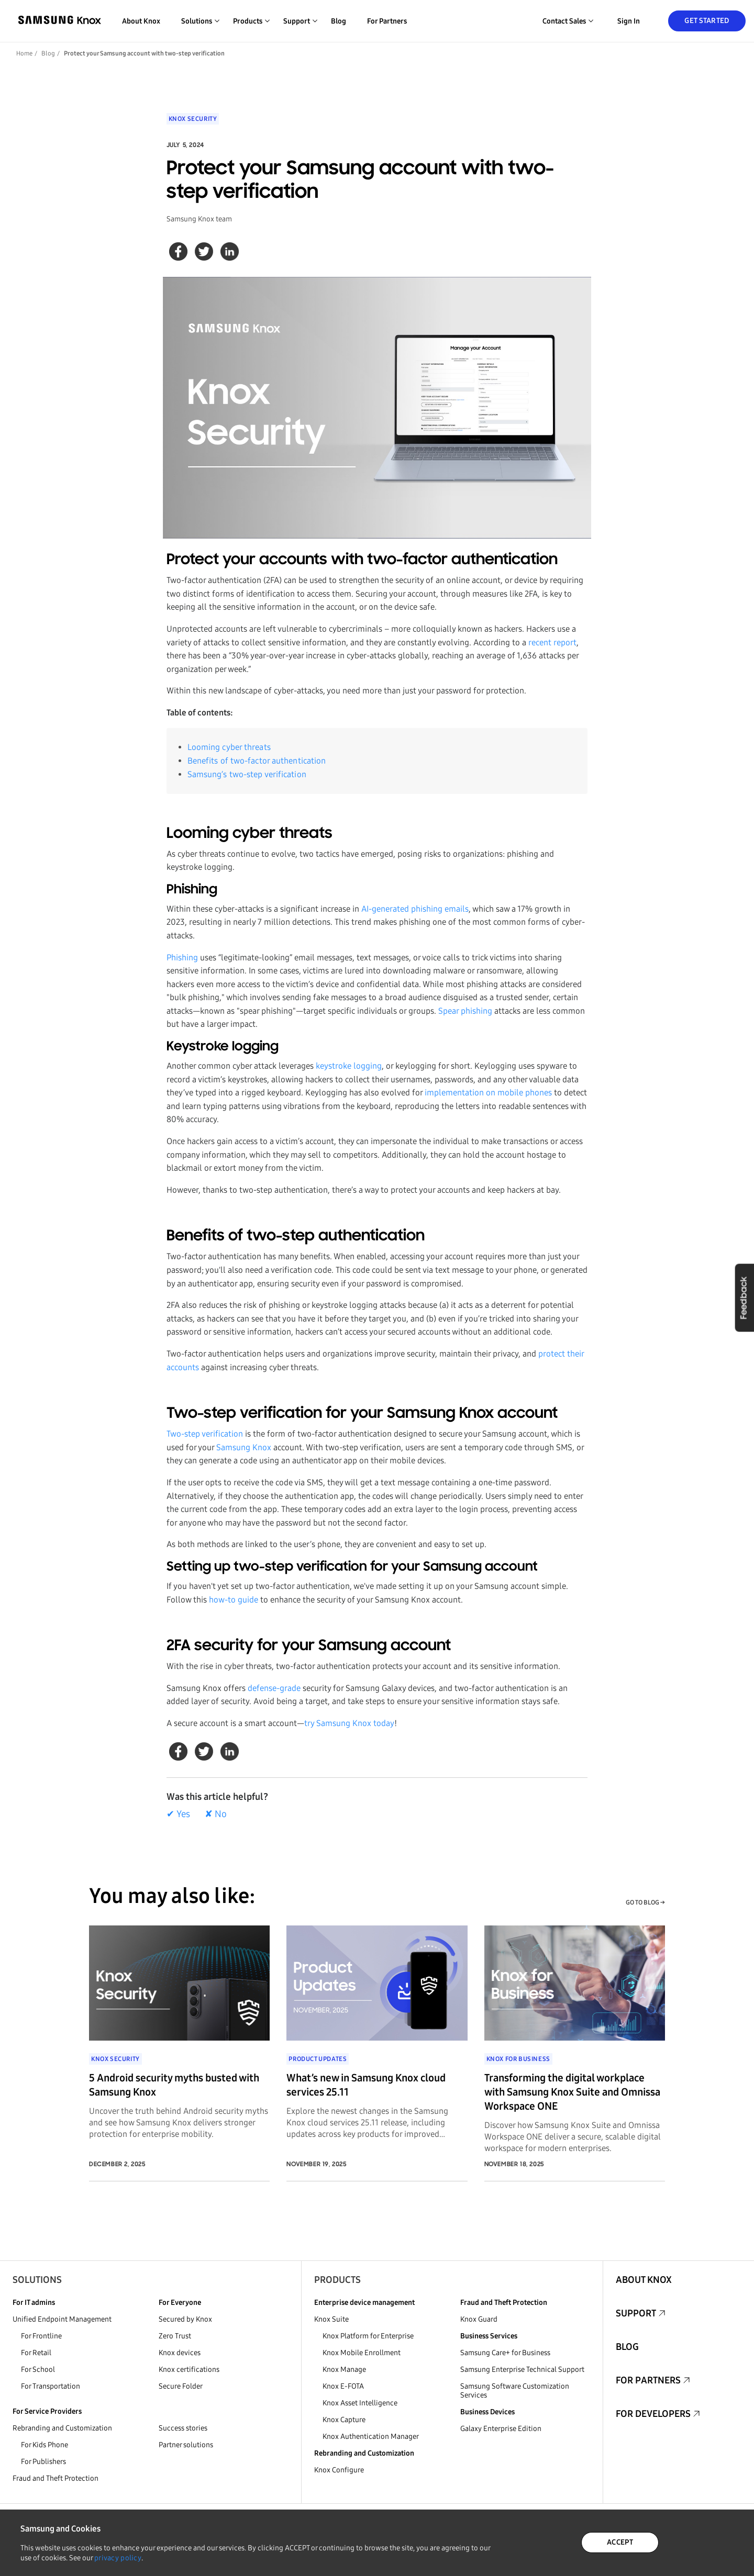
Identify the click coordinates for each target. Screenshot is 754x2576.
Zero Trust (175, 2336)
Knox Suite (331, 2319)
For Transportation (50, 2386)
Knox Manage (344, 2369)
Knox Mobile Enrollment (362, 2352)
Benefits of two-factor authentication (256, 761)
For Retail (36, 2352)
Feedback (744, 1297)
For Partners (387, 21)
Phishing (182, 957)
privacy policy (117, 2557)
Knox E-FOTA (343, 2386)
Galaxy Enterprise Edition (500, 2428)
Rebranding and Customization (62, 2428)
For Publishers (43, 2461)
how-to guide (233, 1600)
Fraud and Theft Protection (55, 2478)
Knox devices (180, 2352)
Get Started (706, 20)
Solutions (37, 2280)
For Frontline (41, 2336)
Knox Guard (478, 2319)
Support (636, 2313)
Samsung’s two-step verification (246, 774)
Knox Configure (339, 2470)
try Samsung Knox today (349, 1723)
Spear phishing (465, 1011)
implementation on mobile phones (488, 1092)
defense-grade (274, 1688)
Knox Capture (344, 2419)
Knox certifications (189, 2369)
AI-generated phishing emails (415, 909)
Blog (338, 21)
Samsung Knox (243, 1447)
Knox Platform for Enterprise (368, 2336)
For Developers (653, 2414)
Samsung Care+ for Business (505, 2352)
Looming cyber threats (229, 747)
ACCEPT (620, 2542)
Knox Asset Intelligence (360, 2403)
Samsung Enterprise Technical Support (522, 2369)
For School (38, 2369)
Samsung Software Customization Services (514, 2391)
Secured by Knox (185, 2319)
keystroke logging (349, 1066)
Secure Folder (181, 2386)
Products (337, 2280)
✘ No (216, 1814)
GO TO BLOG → (645, 1902)
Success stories (183, 2428)
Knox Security (193, 118)
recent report (552, 642)
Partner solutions (186, 2444)
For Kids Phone (44, 2444)
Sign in (628, 21)
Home (24, 53)
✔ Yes (178, 1814)
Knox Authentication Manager (371, 2436)
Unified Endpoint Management (62, 2319)
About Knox (141, 21)
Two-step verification (205, 1434)
